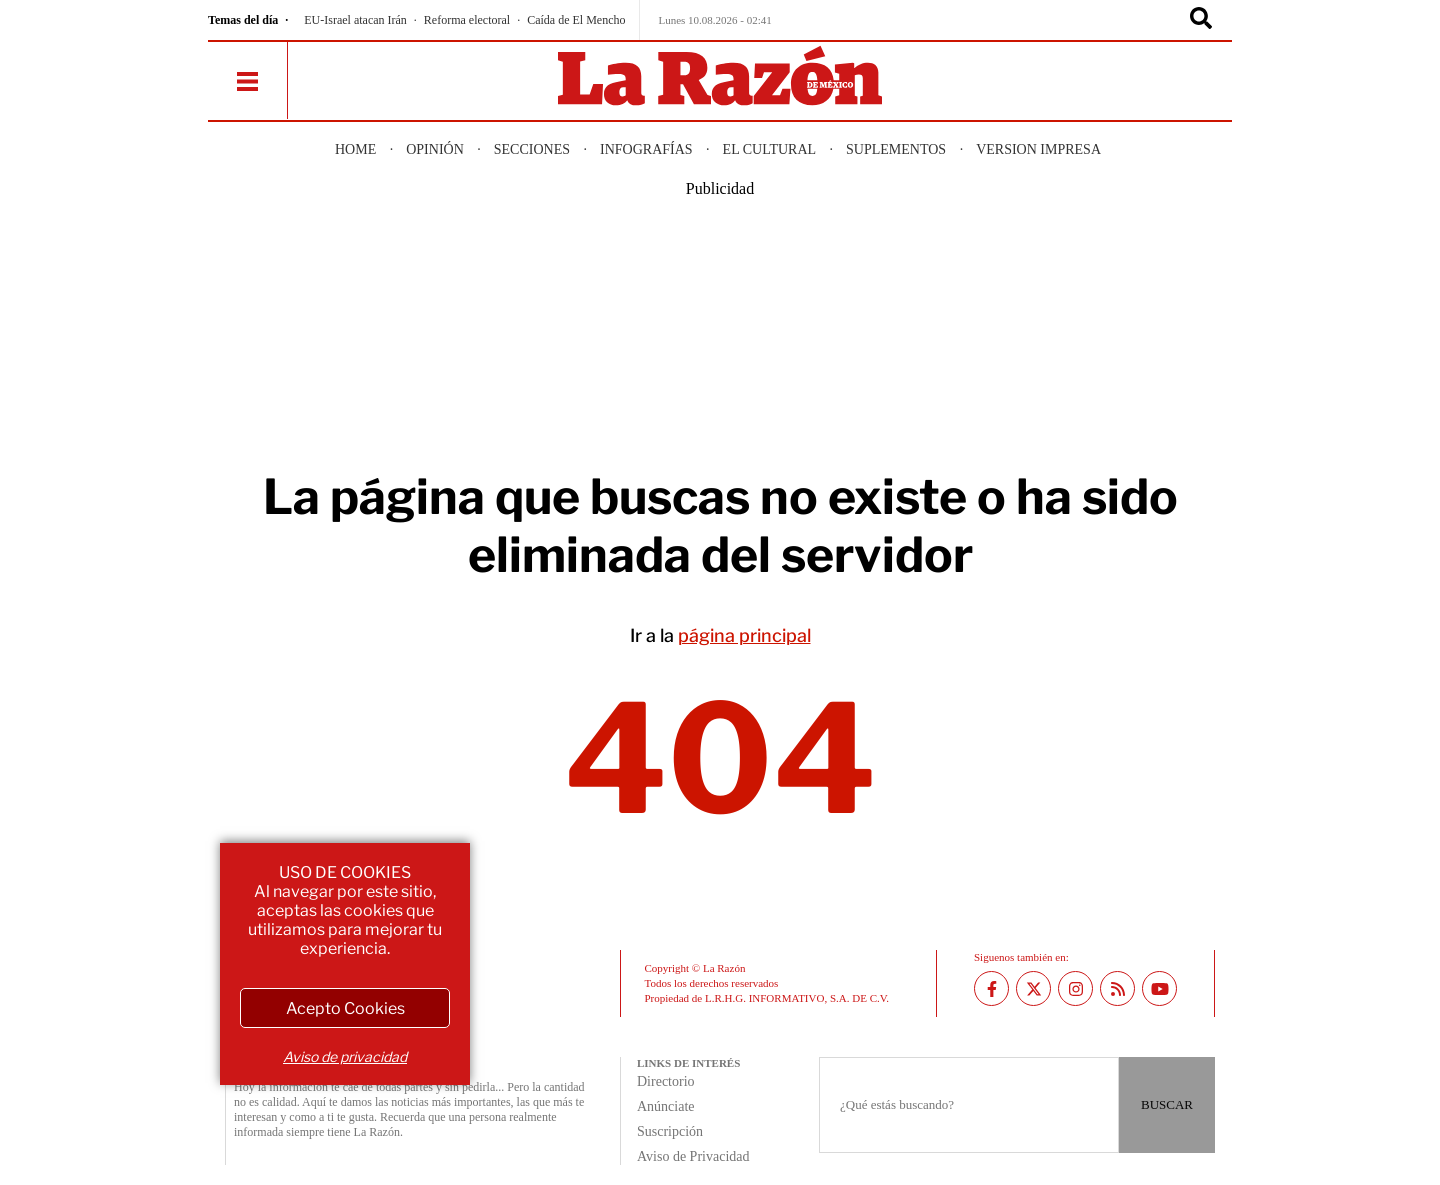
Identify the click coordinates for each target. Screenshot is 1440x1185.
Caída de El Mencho (576, 20)
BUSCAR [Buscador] (1167, 1104)
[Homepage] (720, 77)
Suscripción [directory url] (670, 1131)
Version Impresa (1038, 149)
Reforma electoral (467, 20)
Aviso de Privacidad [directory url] (693, 1156)
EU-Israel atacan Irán (355, 20)
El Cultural (769, 149)
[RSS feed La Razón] (1117, 988)
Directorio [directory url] (666, 1081)
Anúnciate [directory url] (666, 1106)
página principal (744, 635)
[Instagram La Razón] (1075, 988)
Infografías (646, 149)
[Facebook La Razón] (991, 988)
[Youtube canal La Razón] (1159, 988)
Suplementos (896, 149)
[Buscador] (1201, 20)
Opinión (435, 149)
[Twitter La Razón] (1033, 988)
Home (355, 149)
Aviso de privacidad (345, 1056)
